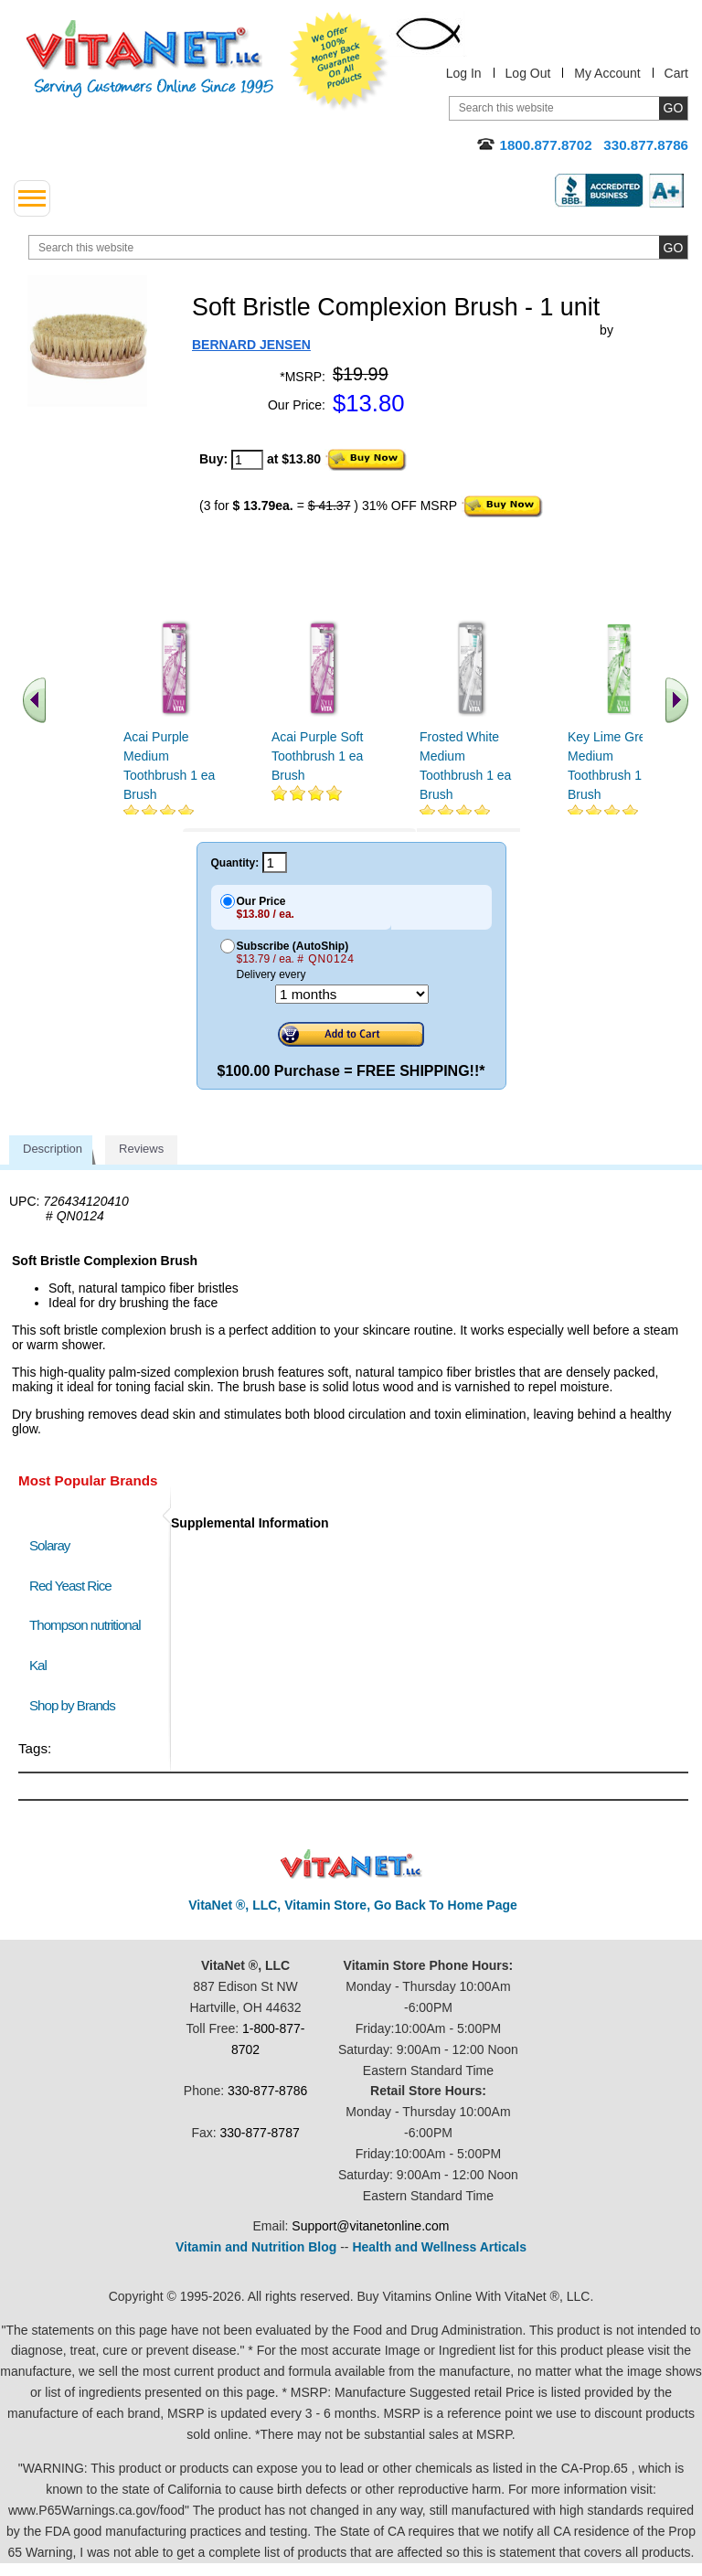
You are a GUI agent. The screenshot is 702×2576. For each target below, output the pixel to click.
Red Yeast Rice (70, 1585)
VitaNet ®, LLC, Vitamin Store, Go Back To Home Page (352, 1905)
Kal (38, 1665)
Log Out (528, 73)
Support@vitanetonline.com (370, 2226)
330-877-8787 (260, 2132)
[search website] (358, 247)
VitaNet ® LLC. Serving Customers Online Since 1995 (150, 59)
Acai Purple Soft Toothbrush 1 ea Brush (317, 755)
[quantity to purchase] (247, 460)
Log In (464, 73)
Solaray (49, 1545)
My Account (607, 73)
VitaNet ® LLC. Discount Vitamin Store (351, 1864)
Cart (676, 73)
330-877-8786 (267, 2090)
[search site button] (673, 247)
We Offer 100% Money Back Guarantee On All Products (339, 61)
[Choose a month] (352, 994)
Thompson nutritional (85, 1625)
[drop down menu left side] (32, 198)
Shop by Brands (76, 1705)
